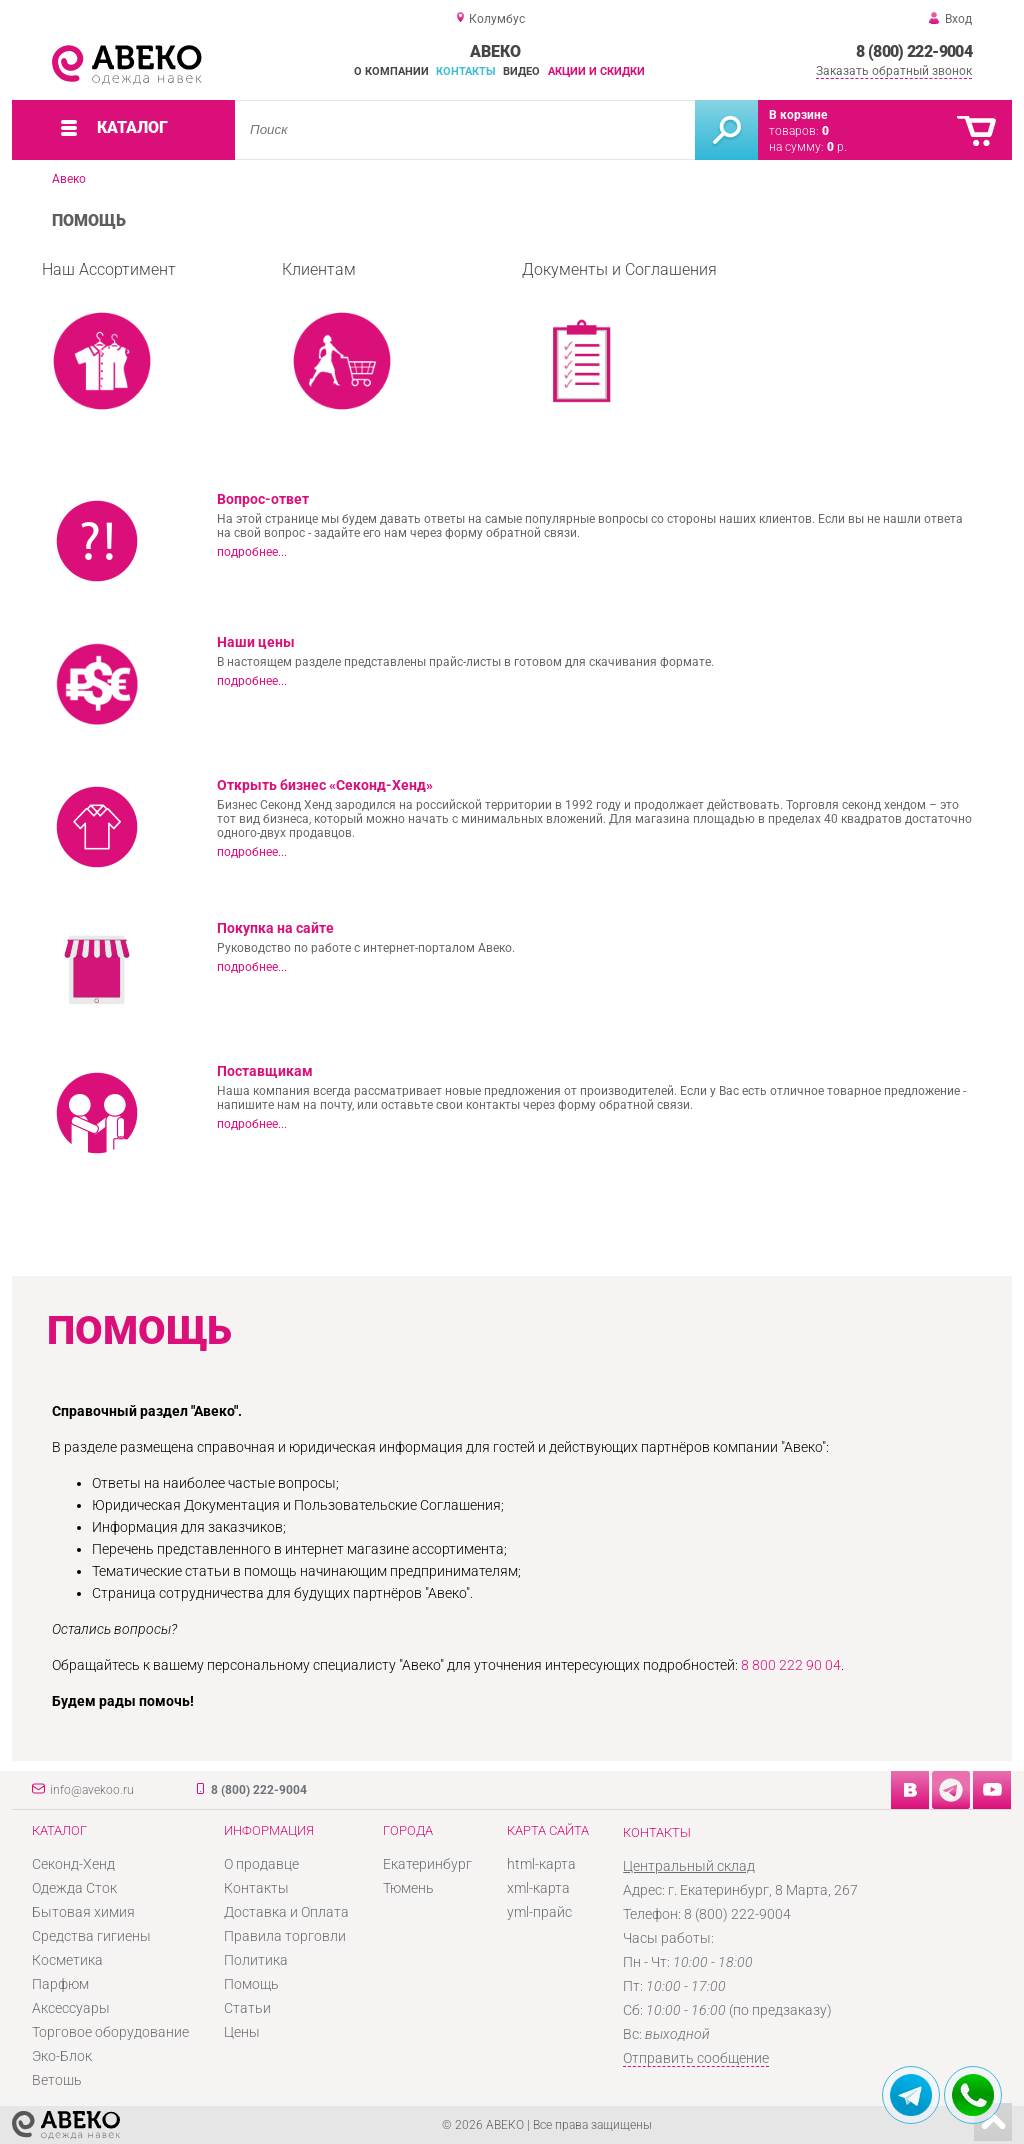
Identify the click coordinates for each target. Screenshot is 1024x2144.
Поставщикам (265, 1071)
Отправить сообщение (696, 2058)
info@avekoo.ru (92, 1790)
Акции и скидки (596, 71)
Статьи (247, 2008)
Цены (242, 2032)
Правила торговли (285, 1936)
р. (837, 147)
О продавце (261, 1864)
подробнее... (252, 552)
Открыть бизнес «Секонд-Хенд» (325, 785)
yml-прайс (539, 1912)
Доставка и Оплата (286, 1912)
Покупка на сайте (275, 928)
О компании (391, 71)
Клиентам (342, 341)
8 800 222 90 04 (791, 1665)
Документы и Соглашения (619, 341)
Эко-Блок (62, 2056)
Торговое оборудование (110, 2032)
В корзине (798, 115)
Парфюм (60, 1984)
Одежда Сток (74, 1888)
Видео (521, 71)
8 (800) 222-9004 (914, 51)
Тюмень (408, 1888)
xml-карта (538, 1888)
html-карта (541, 1864)
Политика (256, 1960)
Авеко (69, 179)
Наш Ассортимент (109, 341)
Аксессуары (71, 2008)
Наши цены (256, 642)
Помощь (251, 1984)
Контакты (466, 71)
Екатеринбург (427, 1864)
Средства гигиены (91, 1936)
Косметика (67, 1960)
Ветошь (57, 2080)
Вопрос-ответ (263, 499)
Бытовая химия (83, 1912)
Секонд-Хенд (73, 1864)
